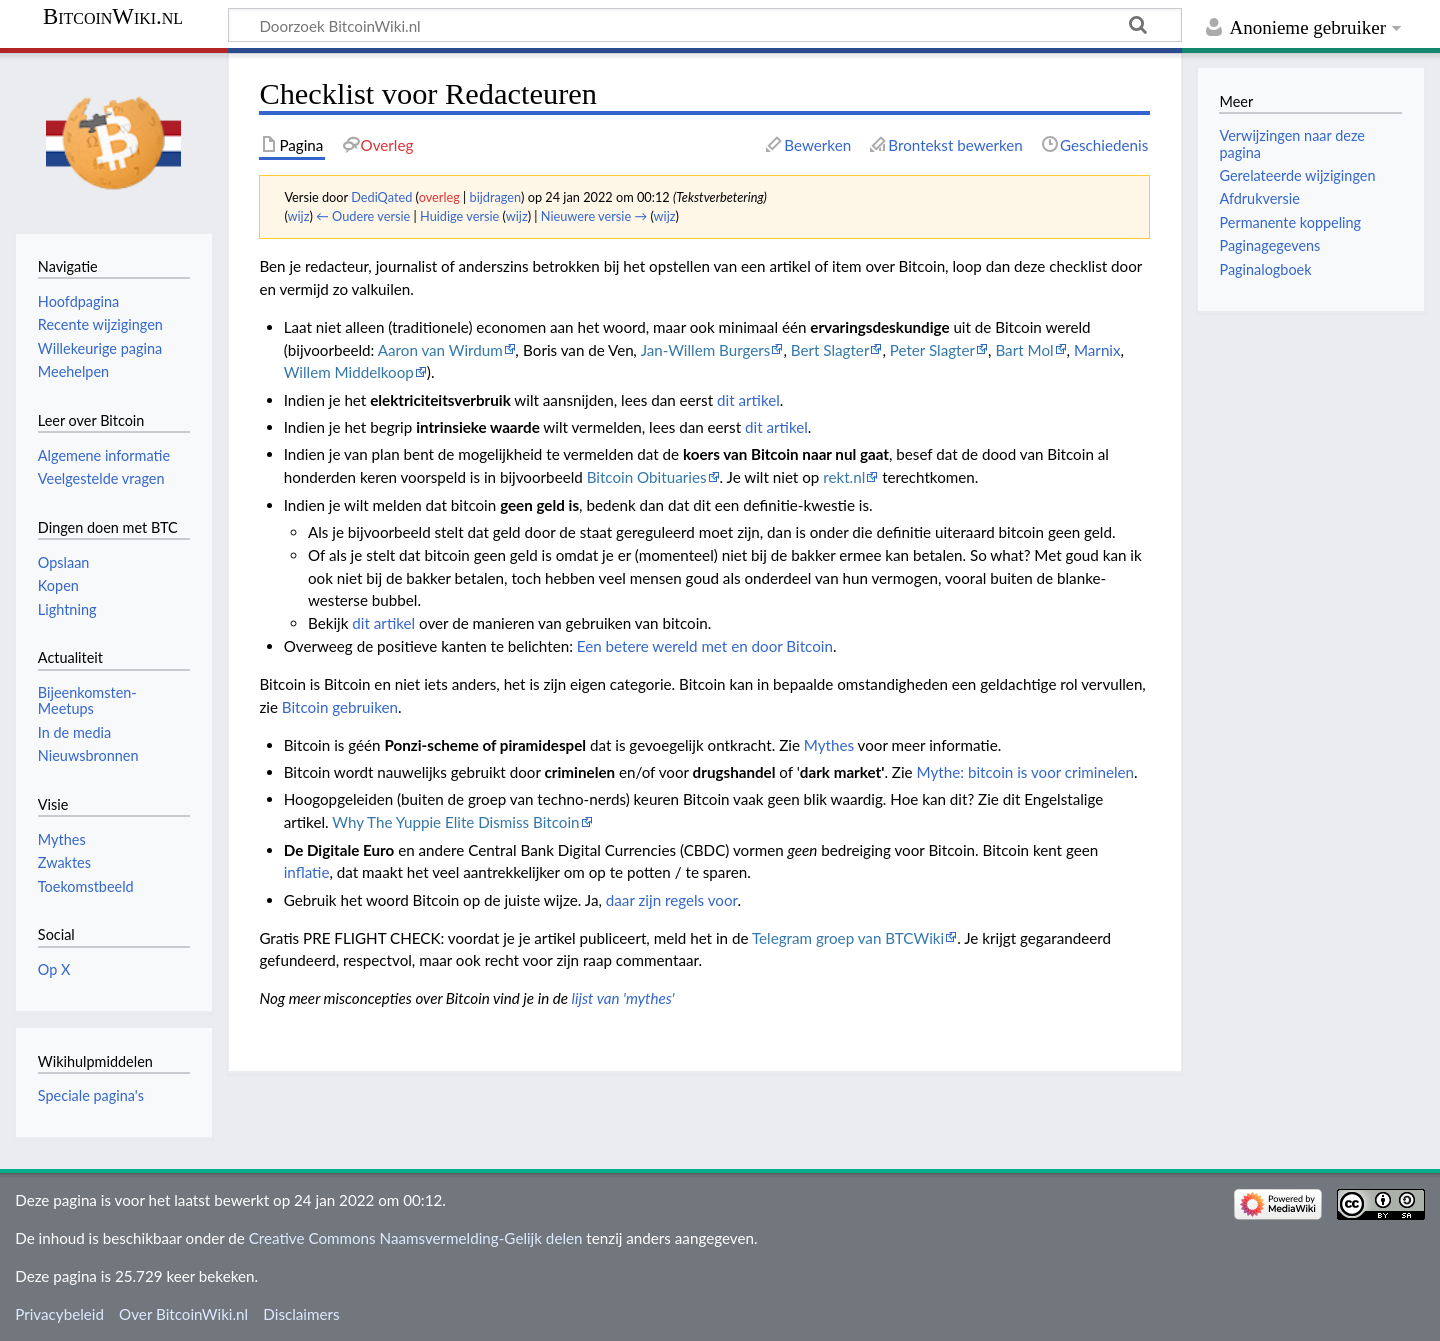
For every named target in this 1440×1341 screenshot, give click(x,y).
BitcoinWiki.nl (113, 17)
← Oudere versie (363, 216)
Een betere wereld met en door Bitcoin (705, 646)
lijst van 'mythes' (623, 998)
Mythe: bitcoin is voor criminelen (1026, 772)
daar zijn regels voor (672, 900)
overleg (439, 197)
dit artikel (748, 400)
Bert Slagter (830, 350)
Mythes (829, 745)
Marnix (1097, 350)
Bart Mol (1024, 350)
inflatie (307, 872)
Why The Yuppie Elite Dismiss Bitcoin (455, 822)
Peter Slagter (932, 350)
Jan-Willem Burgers (706, 350)
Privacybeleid (59, 1314)
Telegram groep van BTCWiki (848, 938)
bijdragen (495, 197)
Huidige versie (459, 216)
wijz (299, 216)
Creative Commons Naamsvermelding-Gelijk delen (416, 1238)
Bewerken (817, 145)
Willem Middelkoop (349, 372)
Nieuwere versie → (594, 216)
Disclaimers (301, 1314)
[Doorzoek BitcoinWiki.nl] (705, 25)
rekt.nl (844, 477)
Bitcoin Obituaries (647, 477)
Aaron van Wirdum (440, 350)
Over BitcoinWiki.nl (183, 1314)
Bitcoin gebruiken (340, 707)
